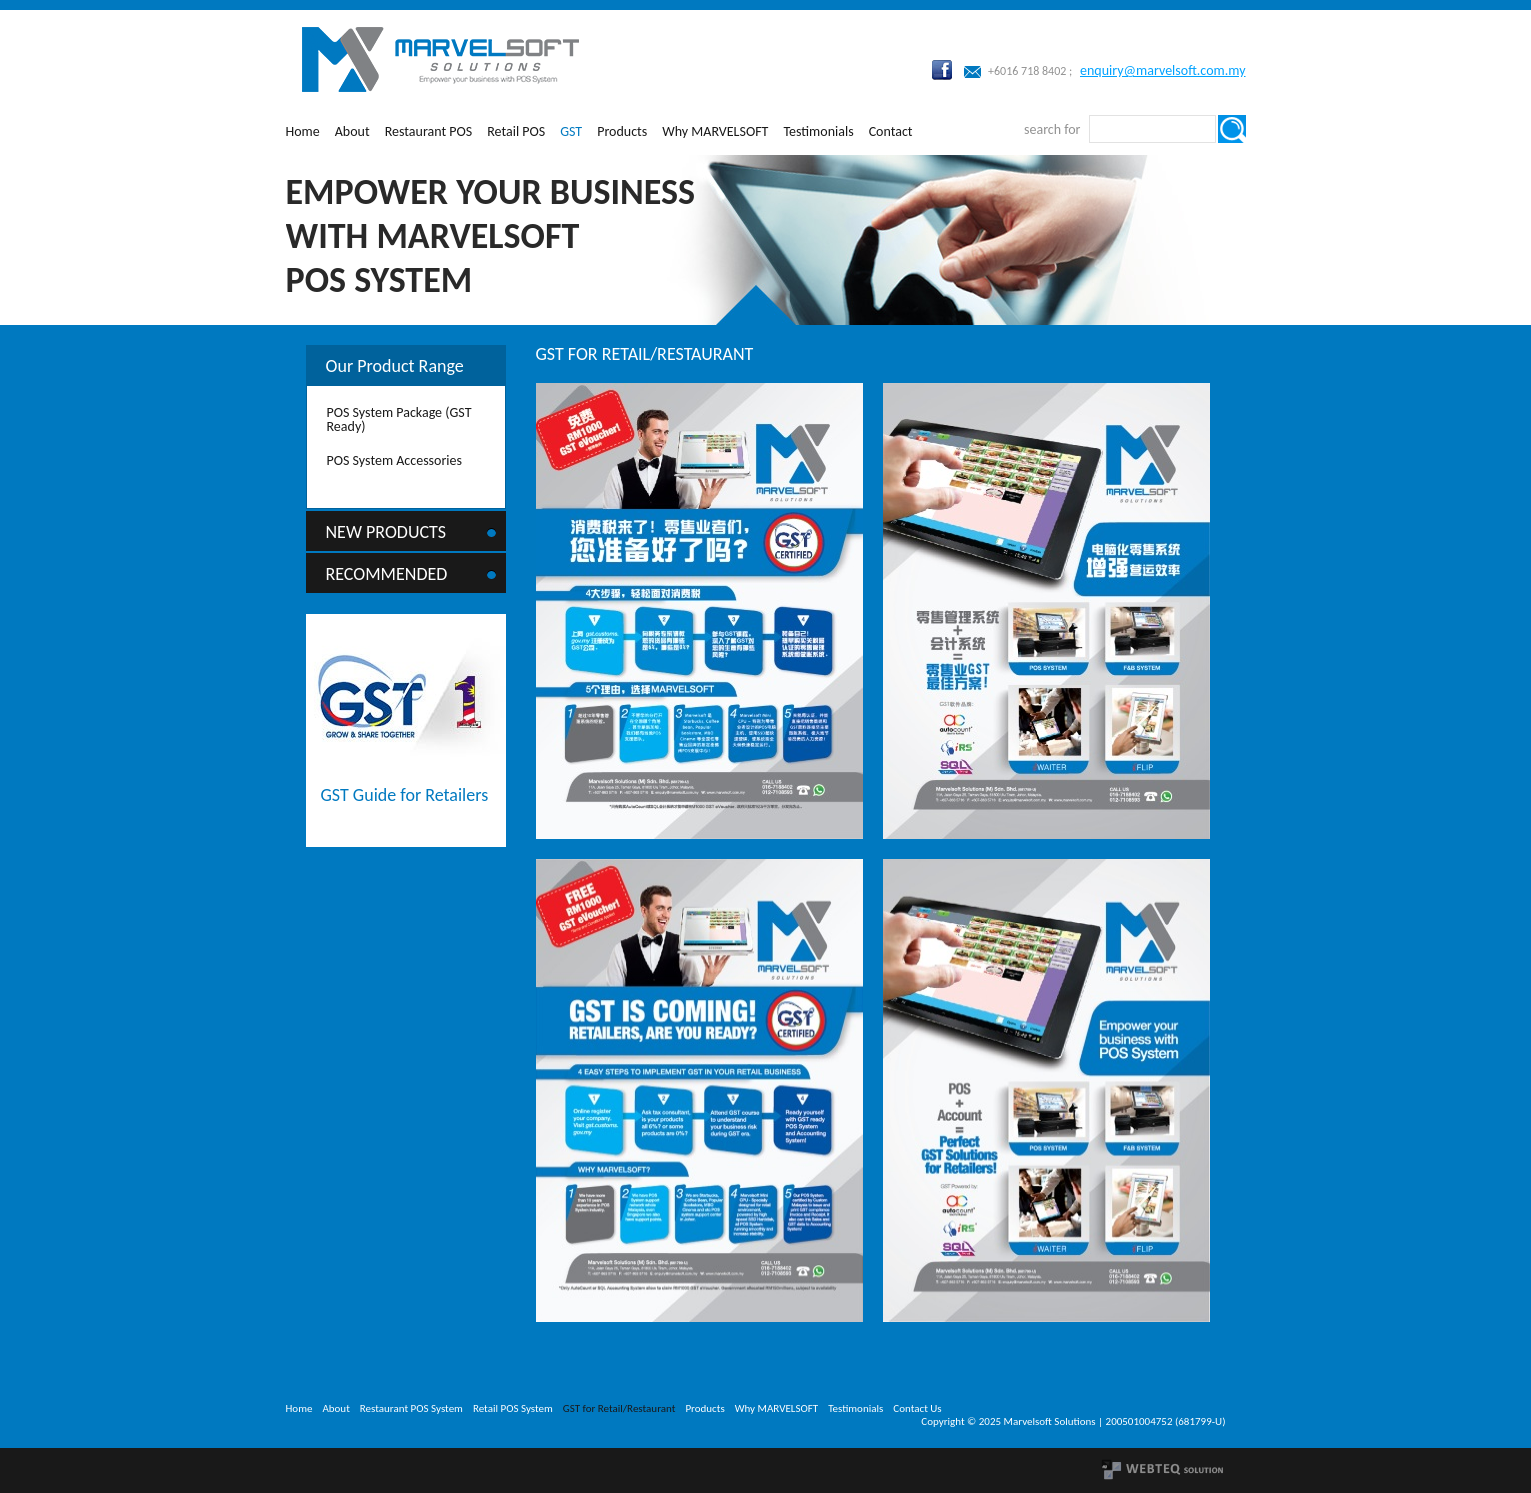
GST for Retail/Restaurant (619, 1408)
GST (571, 131)
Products (622, 131)
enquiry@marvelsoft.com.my (1163, 70)
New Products (386, 532)
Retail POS (516, 131)
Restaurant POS (429, 131)
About (352, 131)
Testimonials (818, 131)
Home (303, 131)
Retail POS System (513, 1408)
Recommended (387, 574)
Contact (891, 131)
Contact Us (917, 1408)
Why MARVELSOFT (715, 131)
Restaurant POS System (411, 1408)
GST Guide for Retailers (405, 795)
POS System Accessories (395, 460)
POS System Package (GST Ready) (399, 419)
